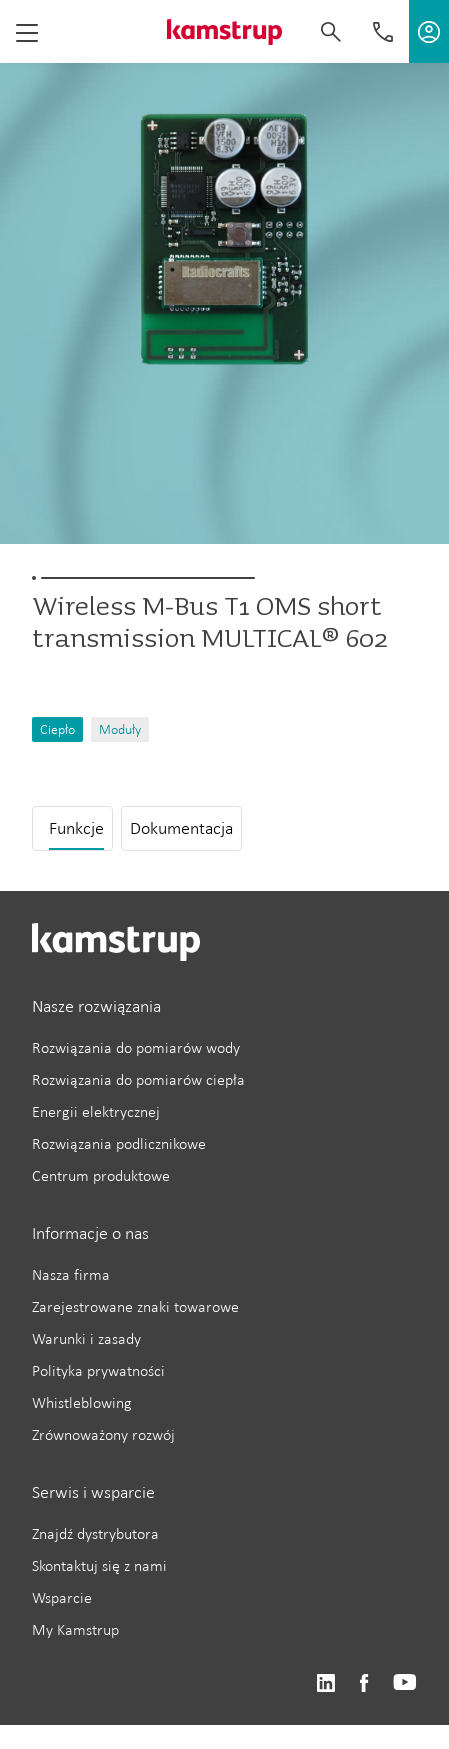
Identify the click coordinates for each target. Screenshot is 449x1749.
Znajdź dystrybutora (95, 1533)
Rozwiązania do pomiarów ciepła (138, 1079)
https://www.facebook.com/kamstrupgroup (364, 1683)
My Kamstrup (75, 1629)
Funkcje (76, 828)
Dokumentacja (181, 828)
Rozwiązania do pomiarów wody (136, 1047)
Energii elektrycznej (96, 1111)
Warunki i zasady (86, 1338)
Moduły (120, 729)
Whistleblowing (82, 1402)
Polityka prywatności (98, 1370)
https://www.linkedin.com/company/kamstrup (325, 1683)
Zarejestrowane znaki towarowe (135, 1306)
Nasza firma (71, 1274)
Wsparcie (62, 1597)
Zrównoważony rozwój (103, 1434)
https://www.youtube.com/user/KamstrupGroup (405, 1683)
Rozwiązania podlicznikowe (119, 1143)
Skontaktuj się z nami (99, 1565)
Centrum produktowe (101, 1175)
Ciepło (57, 729)
